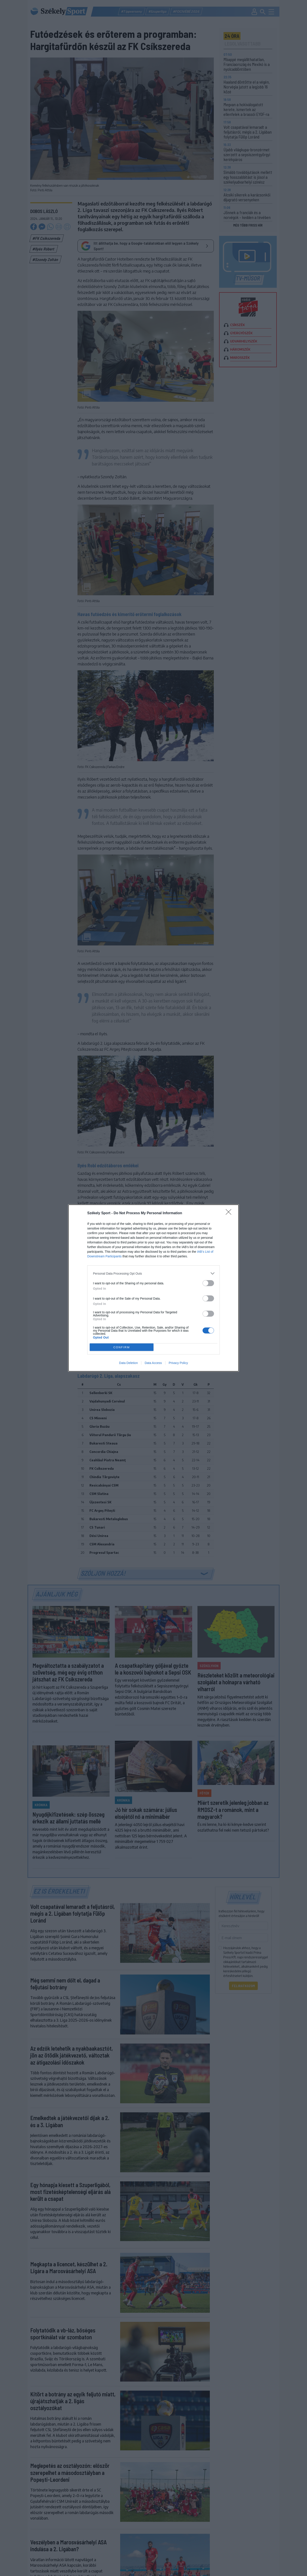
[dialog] (153, 1288)
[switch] (208, 1283)
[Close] (230, 1213)
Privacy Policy (178, 1363)
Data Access (153, 1363)
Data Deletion (128, 1363)
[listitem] (153, 1273)
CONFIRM (121, 1347)
